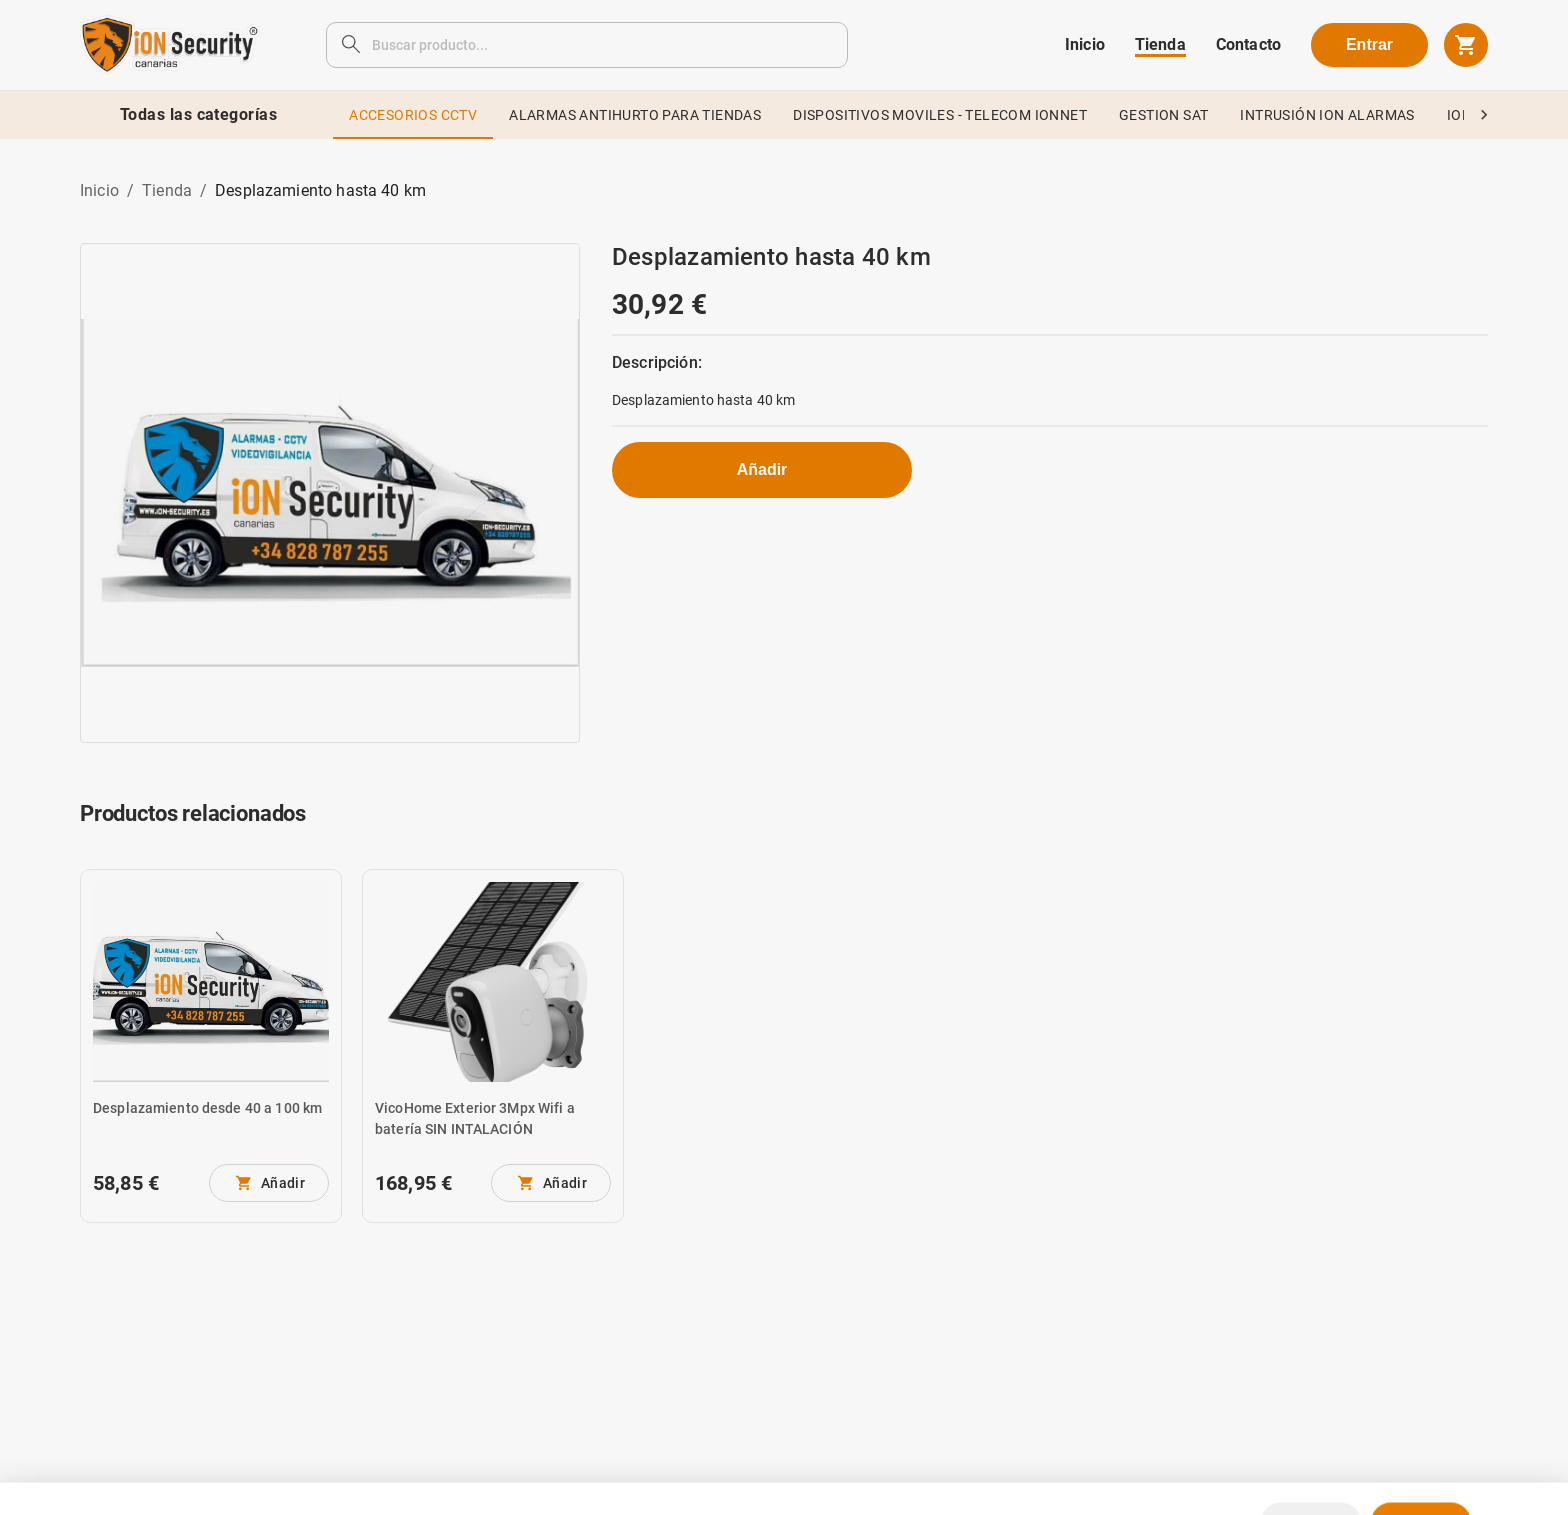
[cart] (1466, 45)
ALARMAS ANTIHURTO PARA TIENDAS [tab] (635, 115)
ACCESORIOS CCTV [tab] (413, 115)
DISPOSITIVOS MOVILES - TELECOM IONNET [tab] (940, 115)
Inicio (1085, 44)
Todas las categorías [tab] (198, 115)
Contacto (1248, 44)
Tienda (1160, 44)
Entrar (1369, 44)
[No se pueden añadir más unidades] (269, 1183)
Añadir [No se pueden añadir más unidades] (762, 469)
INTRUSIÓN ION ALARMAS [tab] (1327, 115)
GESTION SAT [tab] (1163, 115)
